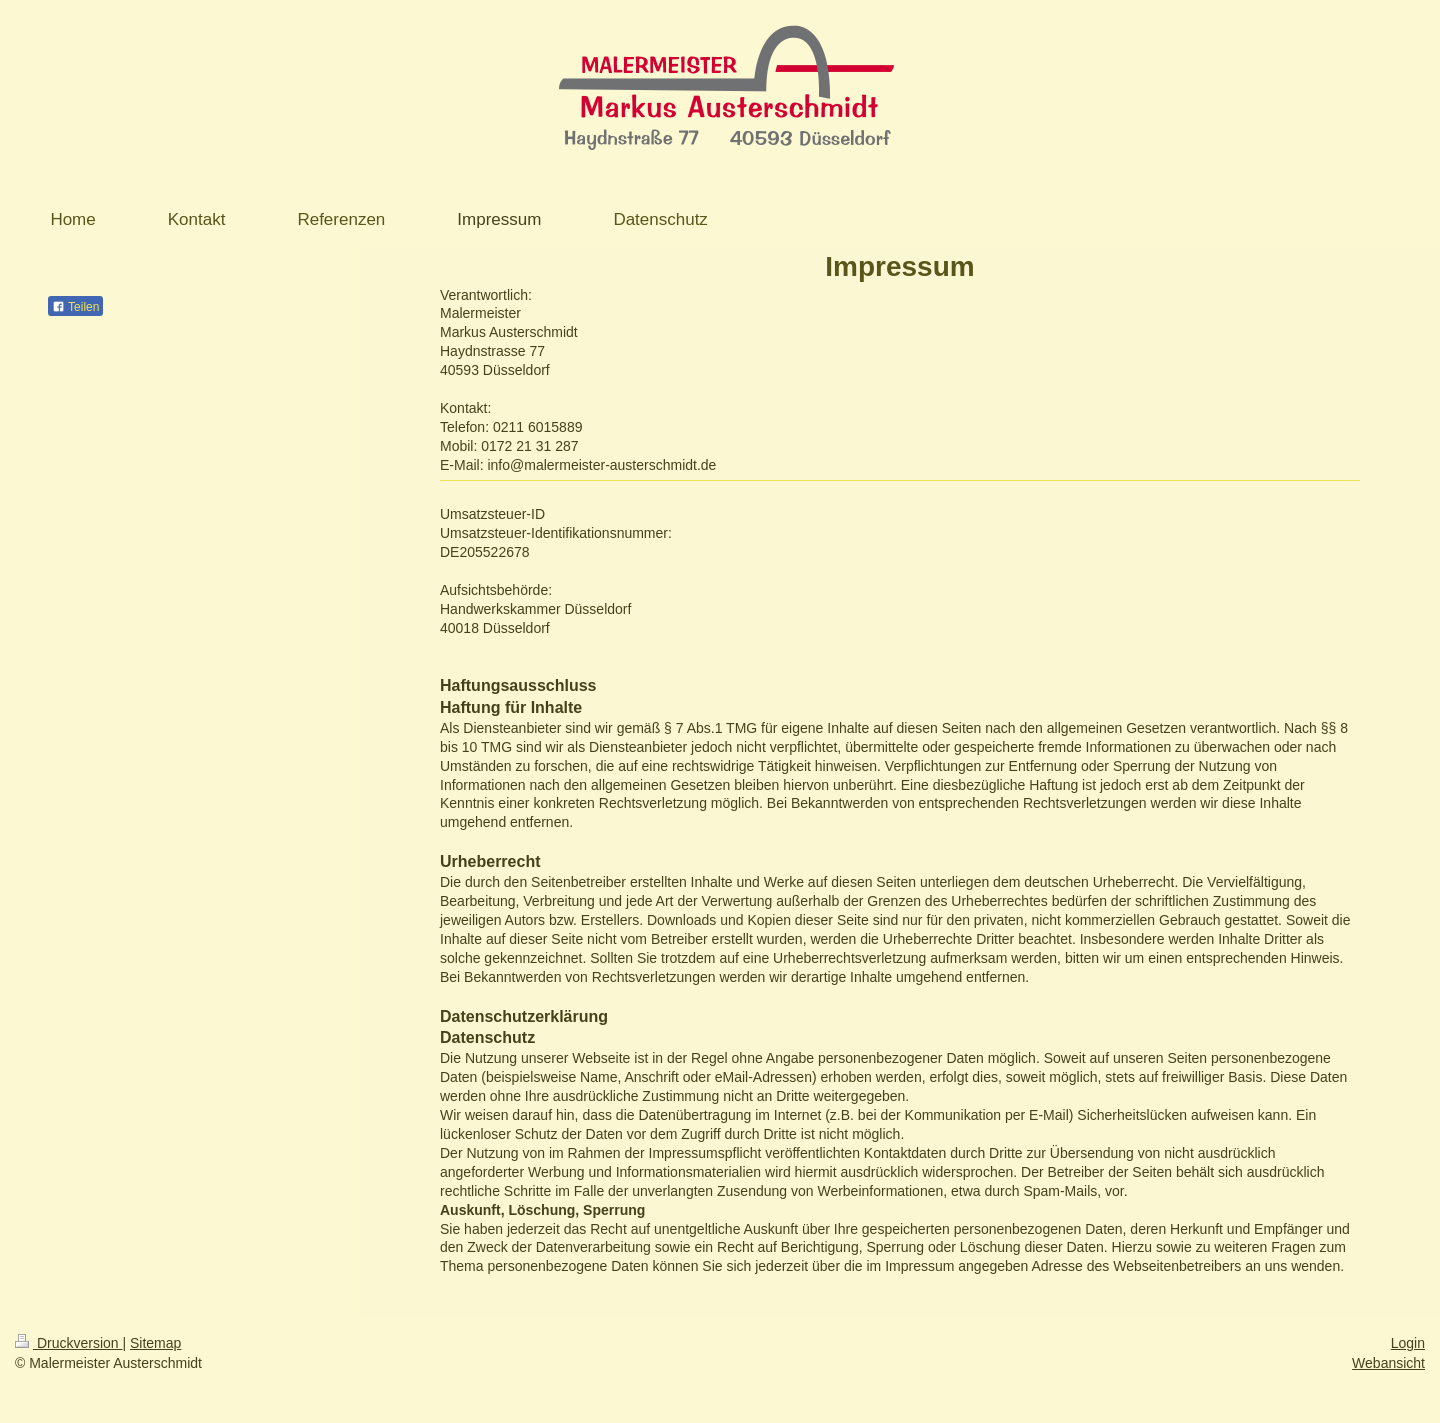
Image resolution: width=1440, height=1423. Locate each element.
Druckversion (68, 1343)
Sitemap (155, 1343)
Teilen (75, 307)
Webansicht (1388, 1363)
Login (1408, 1343)
